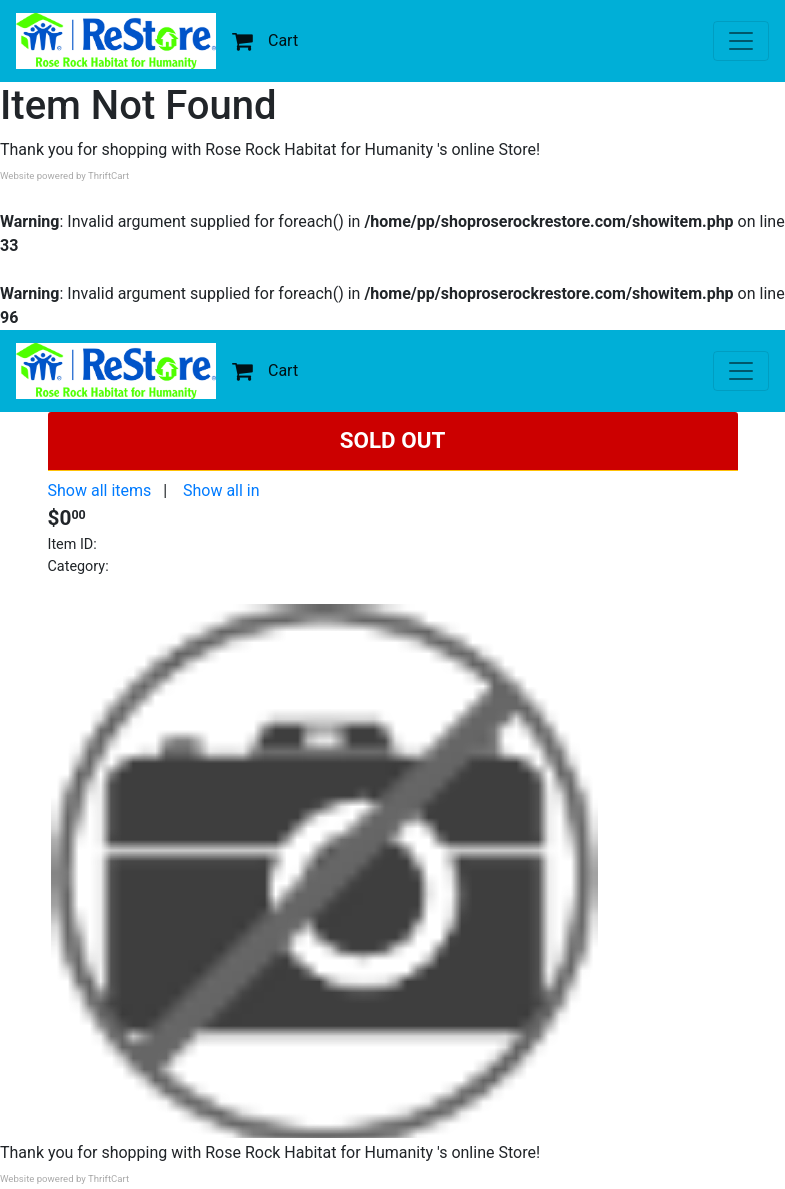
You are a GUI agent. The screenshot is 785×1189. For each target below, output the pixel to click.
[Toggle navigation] (741, 41)
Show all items (100, 490)
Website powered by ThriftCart (64, 175)
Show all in (221, 490)
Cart (265, 40)
